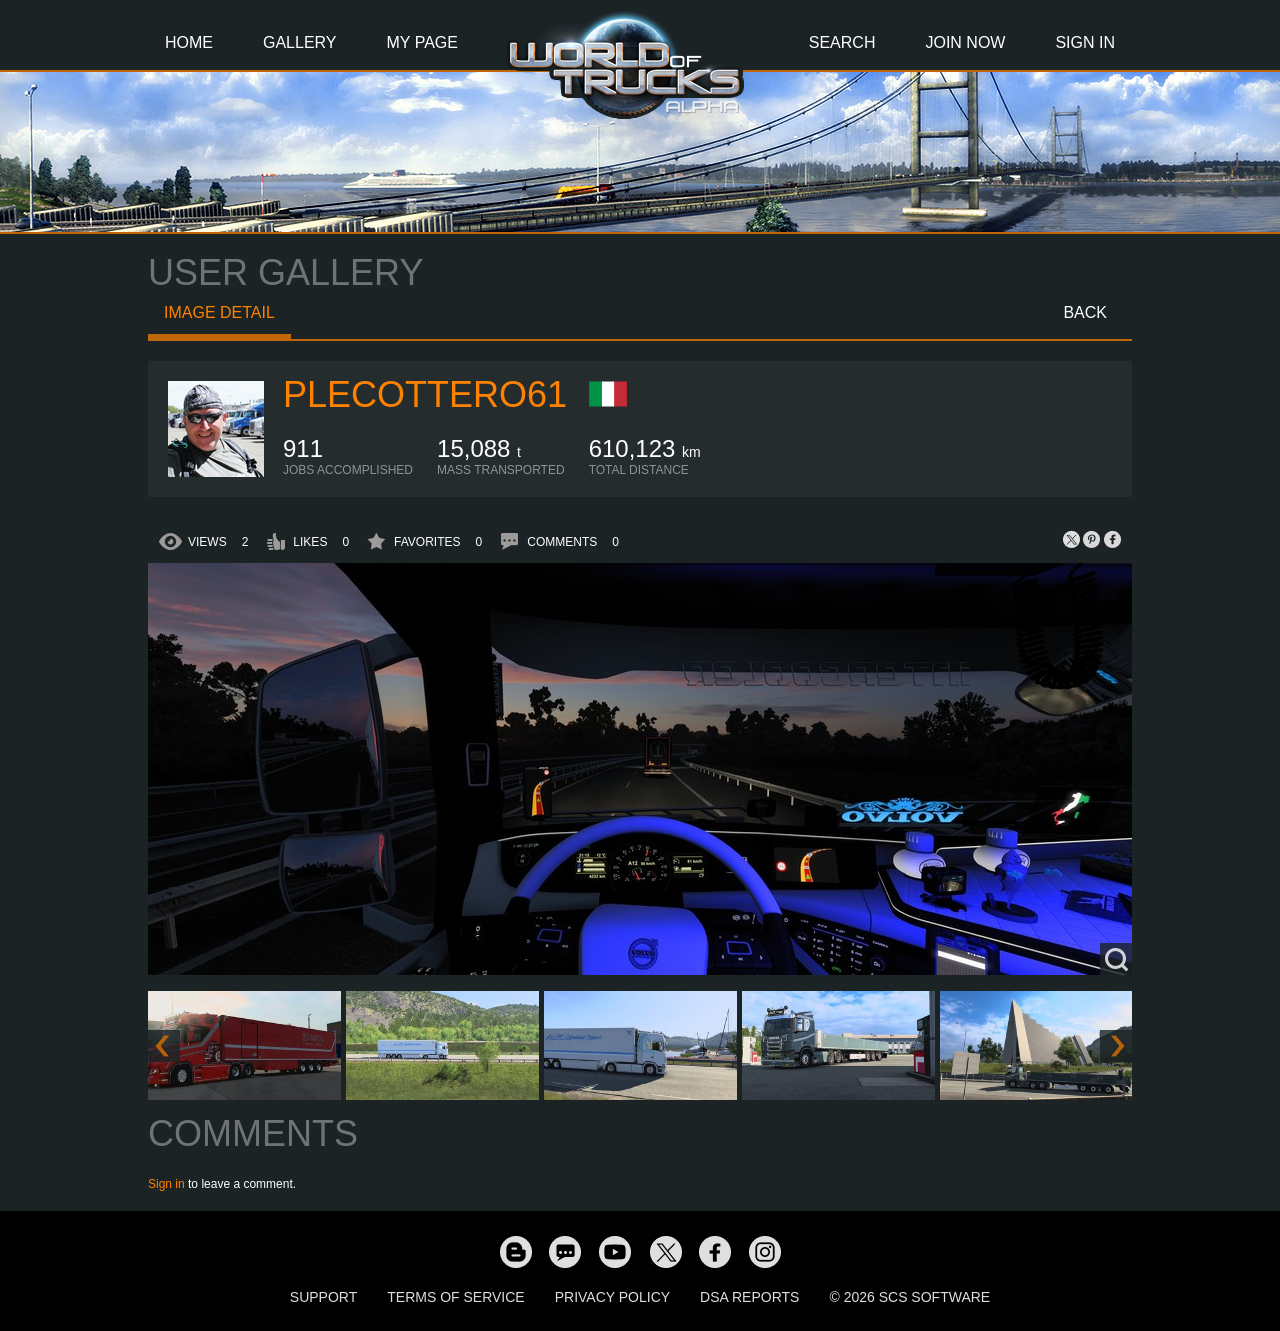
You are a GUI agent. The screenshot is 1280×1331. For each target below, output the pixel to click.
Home (189, 42)
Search (842, 42)
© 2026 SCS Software (909, 1297)
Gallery (300, 42)
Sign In (1085, 42)
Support (323, 1297)
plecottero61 (425, 394)
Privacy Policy (612, 1297)
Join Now (965, 42)
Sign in (166, 1184)
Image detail (219, 312)
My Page (422, 42)
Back (1085, 312)
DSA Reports (749, 1297)
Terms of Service (455, 1297)
